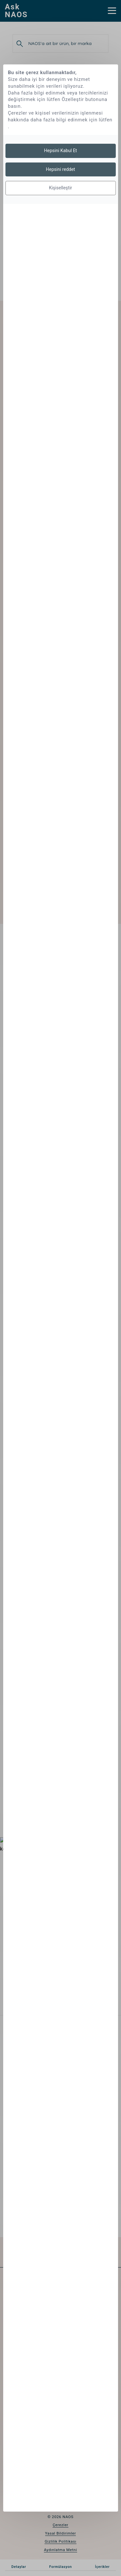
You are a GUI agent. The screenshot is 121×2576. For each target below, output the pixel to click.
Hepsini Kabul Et (60, 150)
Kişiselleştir (60, 187)
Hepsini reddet (60, 169)
